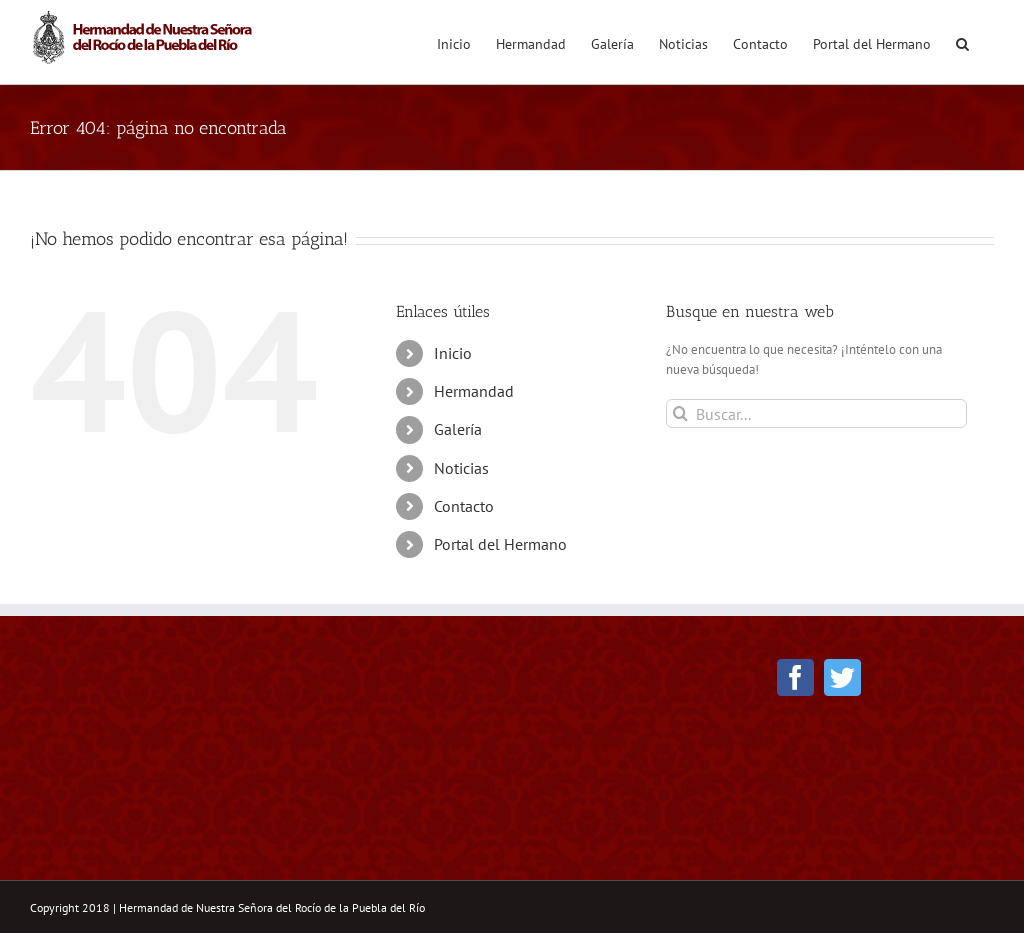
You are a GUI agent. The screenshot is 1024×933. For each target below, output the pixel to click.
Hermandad (474, 391)
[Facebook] (795, 677)
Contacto (464, 506)
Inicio (453, 353)
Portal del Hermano (500, 544)
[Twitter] (842, 677)
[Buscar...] (816, 413)
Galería (458, 429)
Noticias (461, 468)
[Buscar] (680, 413)
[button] (962, 42)
